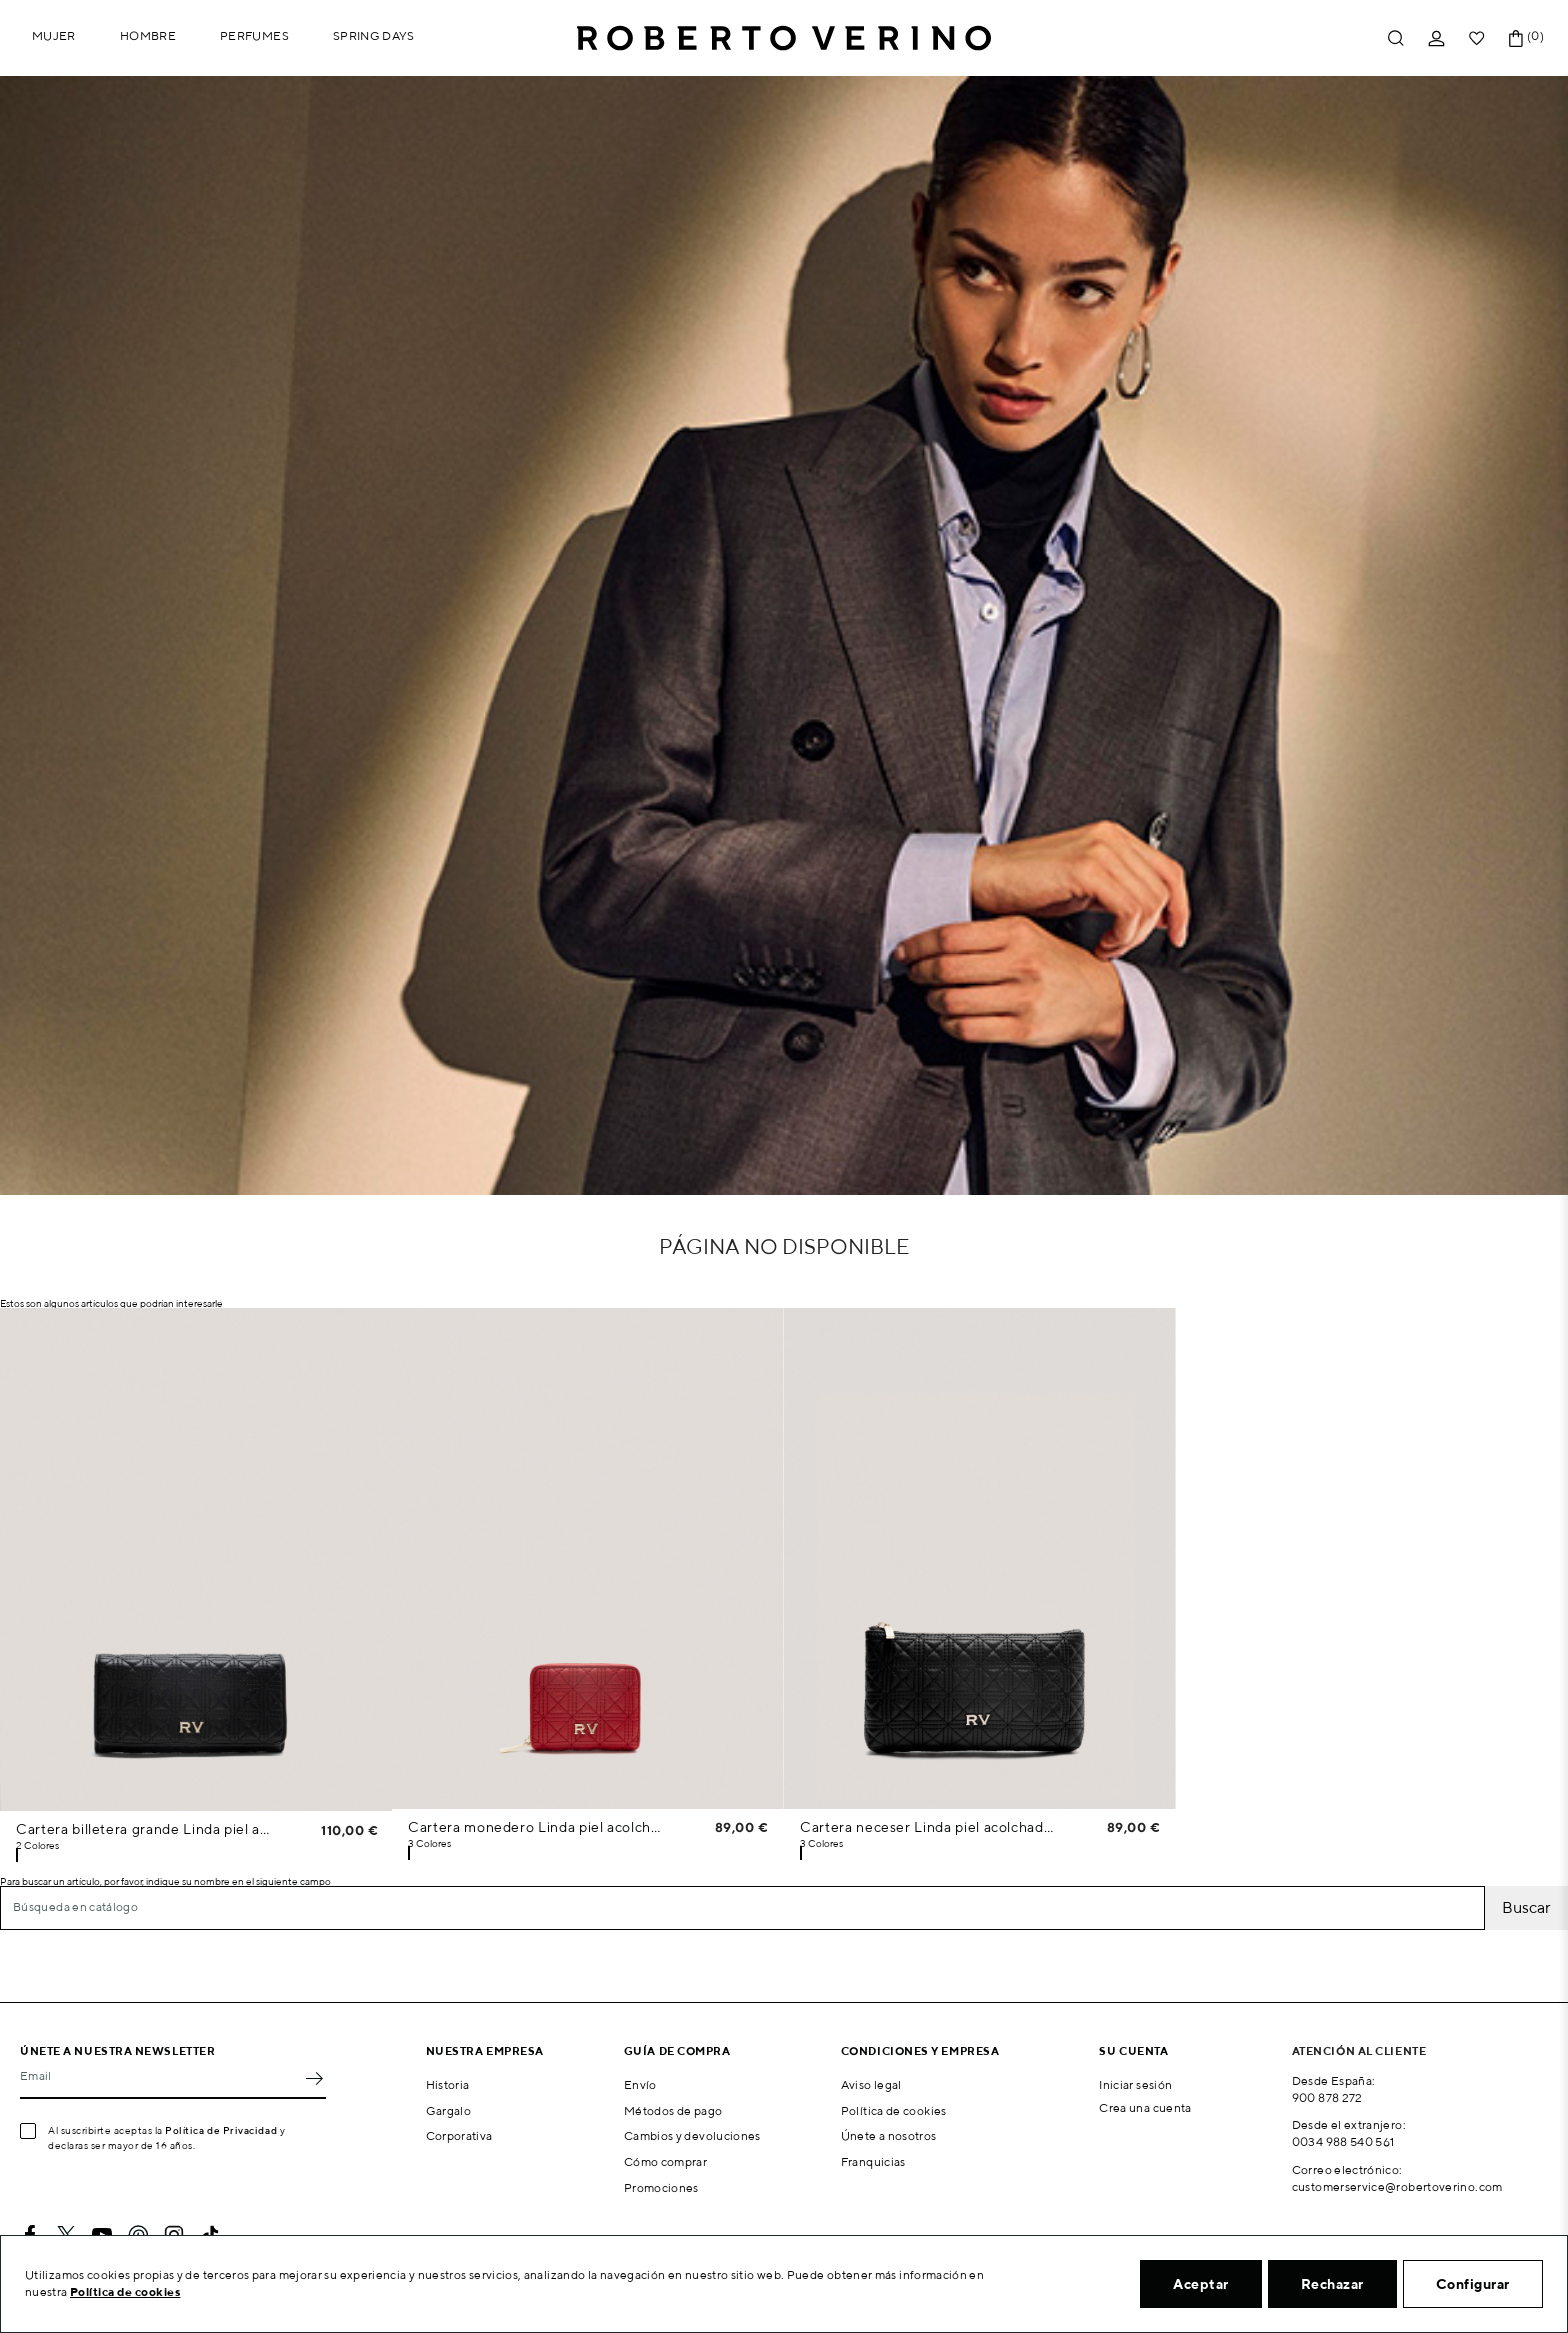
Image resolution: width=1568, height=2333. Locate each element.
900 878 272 (1327, 2097)
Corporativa (459, 2135)
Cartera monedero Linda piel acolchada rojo (535, 1827)
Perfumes (254, 35)
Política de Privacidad (221, 2130)
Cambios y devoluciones (692, 2135)
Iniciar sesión (1135, 2084)
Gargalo (449, 2110)
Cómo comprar (665, 2161)
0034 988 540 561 (1343, 2141)
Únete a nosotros (889, 2135)
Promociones (661, 2187)
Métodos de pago (673, 2110)
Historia (448, 2084)
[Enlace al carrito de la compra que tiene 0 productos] (1516, 38)
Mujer (54, 35)
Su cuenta (1133, 2050)
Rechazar (1332, 2284)
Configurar (1473, 2284)
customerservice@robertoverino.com (1397, 2186)
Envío (640, 2084)
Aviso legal (871, 2084)
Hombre (148, 35)
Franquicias (873, 2161)
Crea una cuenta (1145, 2107)
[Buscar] (742, 1908)
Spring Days (374, 35)
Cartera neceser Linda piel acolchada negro (927, 1827)
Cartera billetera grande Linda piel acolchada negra (144, 1829)
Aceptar (1201, 2284)
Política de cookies (894, 2110)
